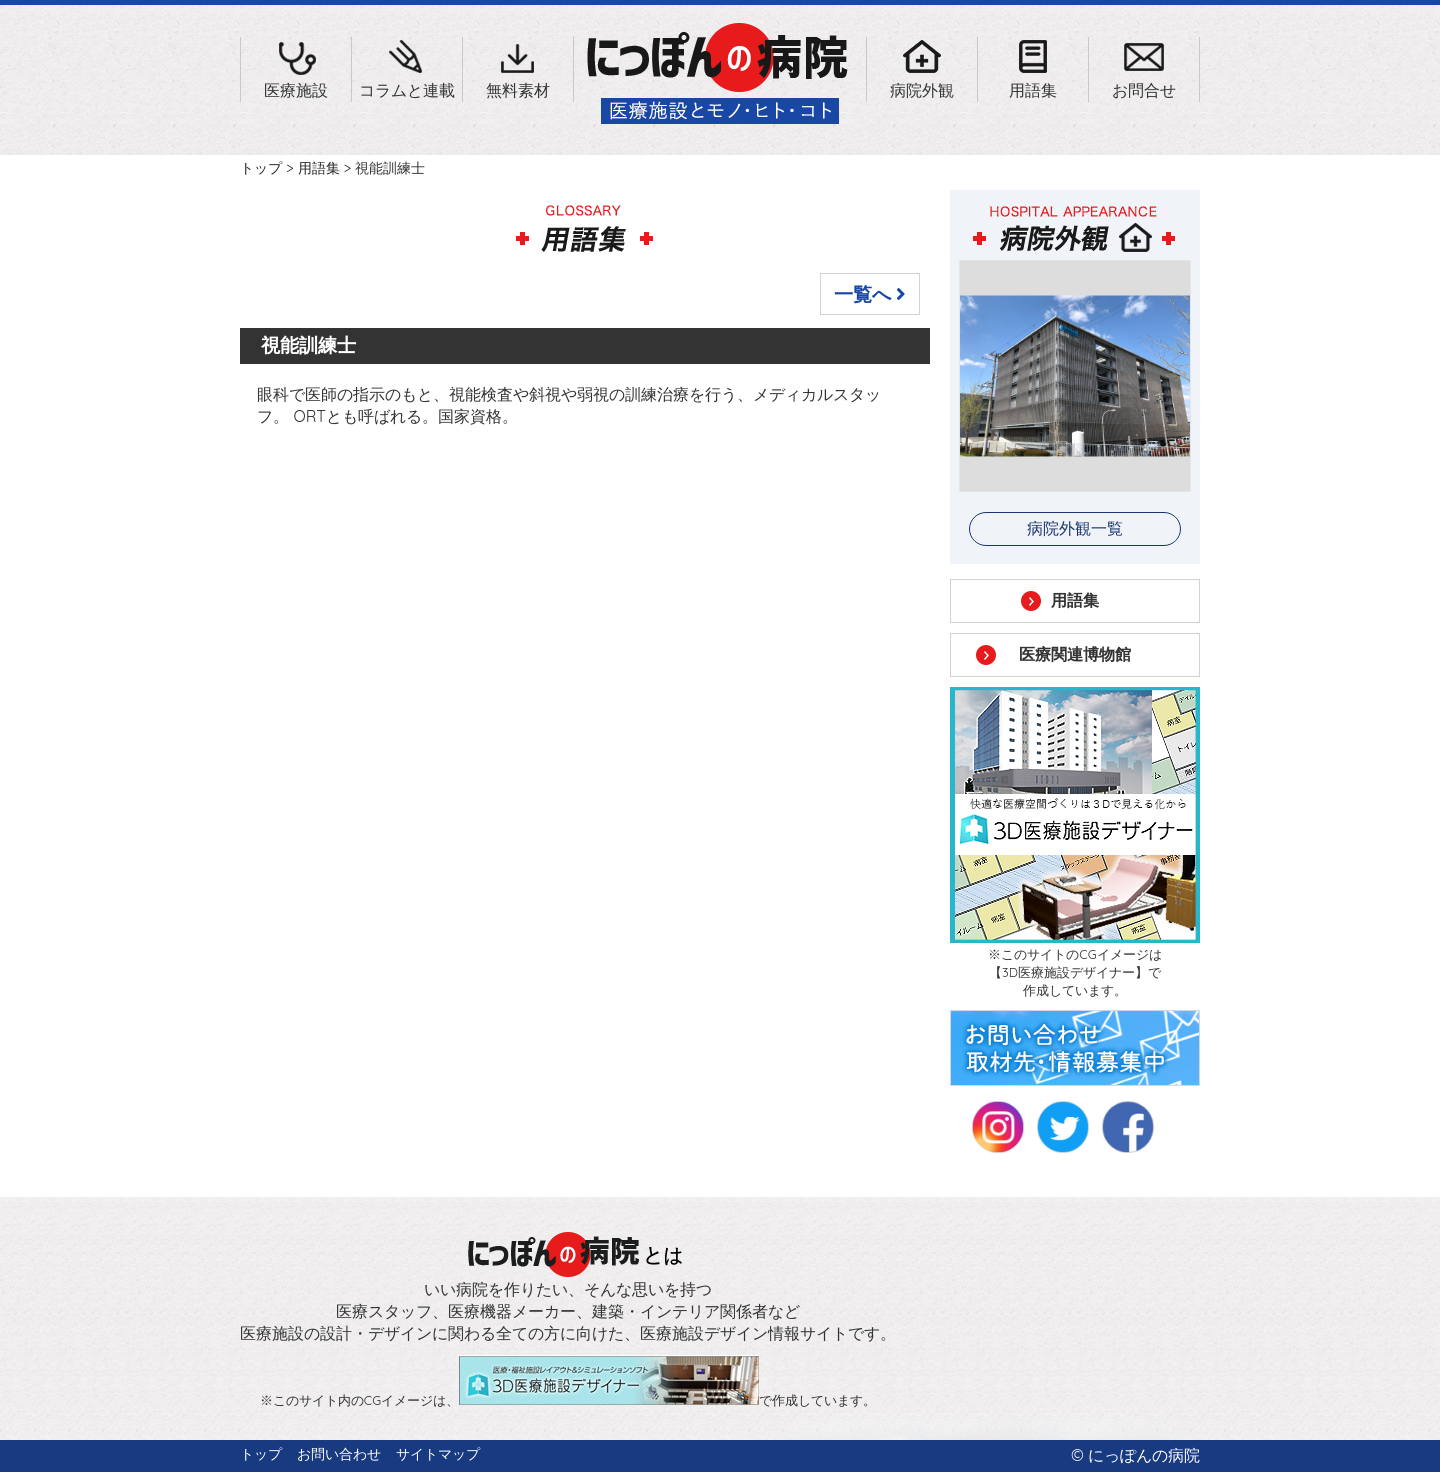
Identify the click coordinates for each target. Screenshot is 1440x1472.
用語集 (319, 168)
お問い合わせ (339, 1454)
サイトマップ (438, 1454)
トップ (261, 168)
